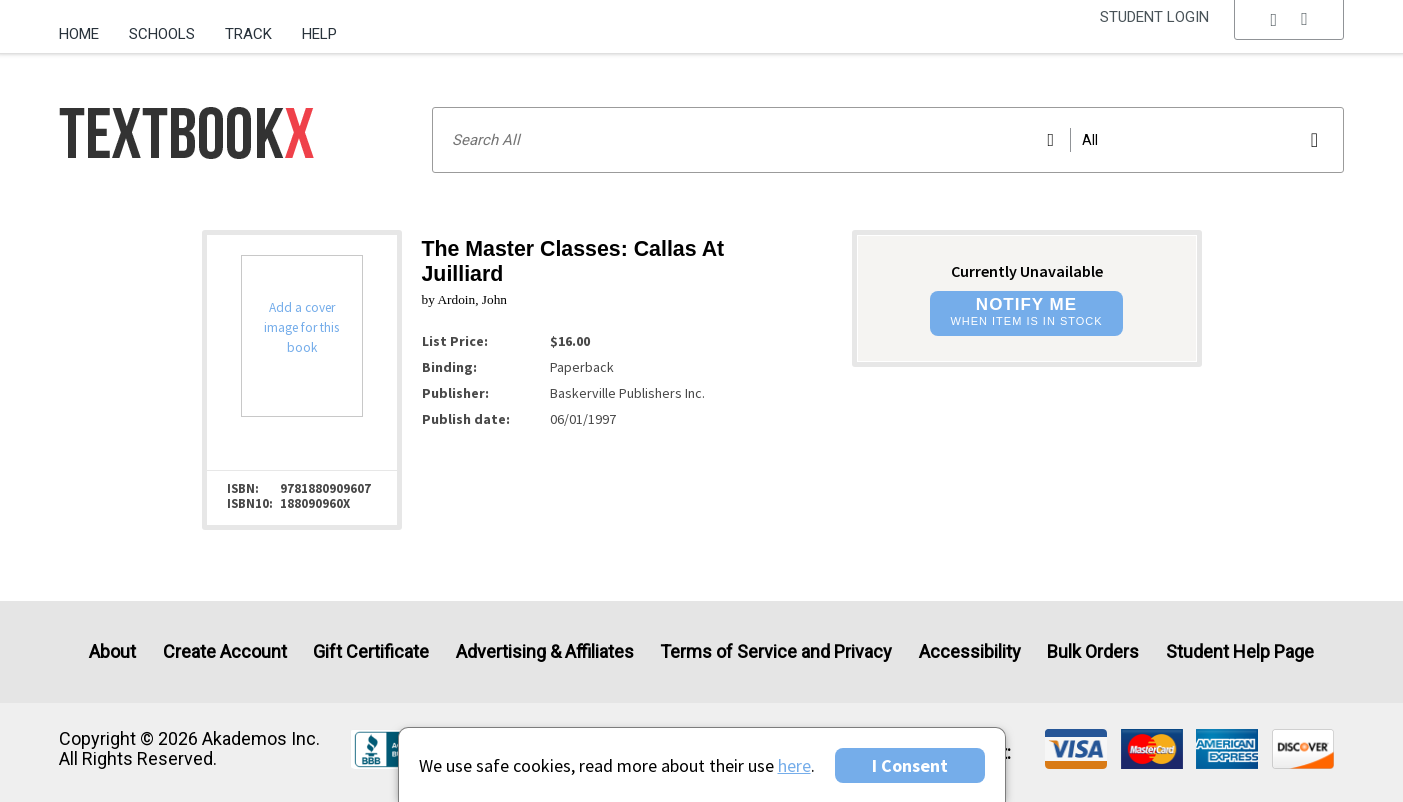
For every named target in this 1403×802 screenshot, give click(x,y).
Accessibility (970, 651)
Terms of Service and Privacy (776, 651)
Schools (162, 34)
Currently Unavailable (1027, 271)
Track (248, 34)
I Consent (910, 765)
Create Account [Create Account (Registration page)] (225, 651)
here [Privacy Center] (794, 765)
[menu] (1289, 35)
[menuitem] (86, 27)
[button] (1289, 35)
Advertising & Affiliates (545, 651)
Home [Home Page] (79, 34)
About (112, 651)
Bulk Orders (1093, 651)
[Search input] (888, 140)
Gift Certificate (371, 651)
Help (319, 34)
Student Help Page (1240, 651)
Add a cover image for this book (301, 327)
